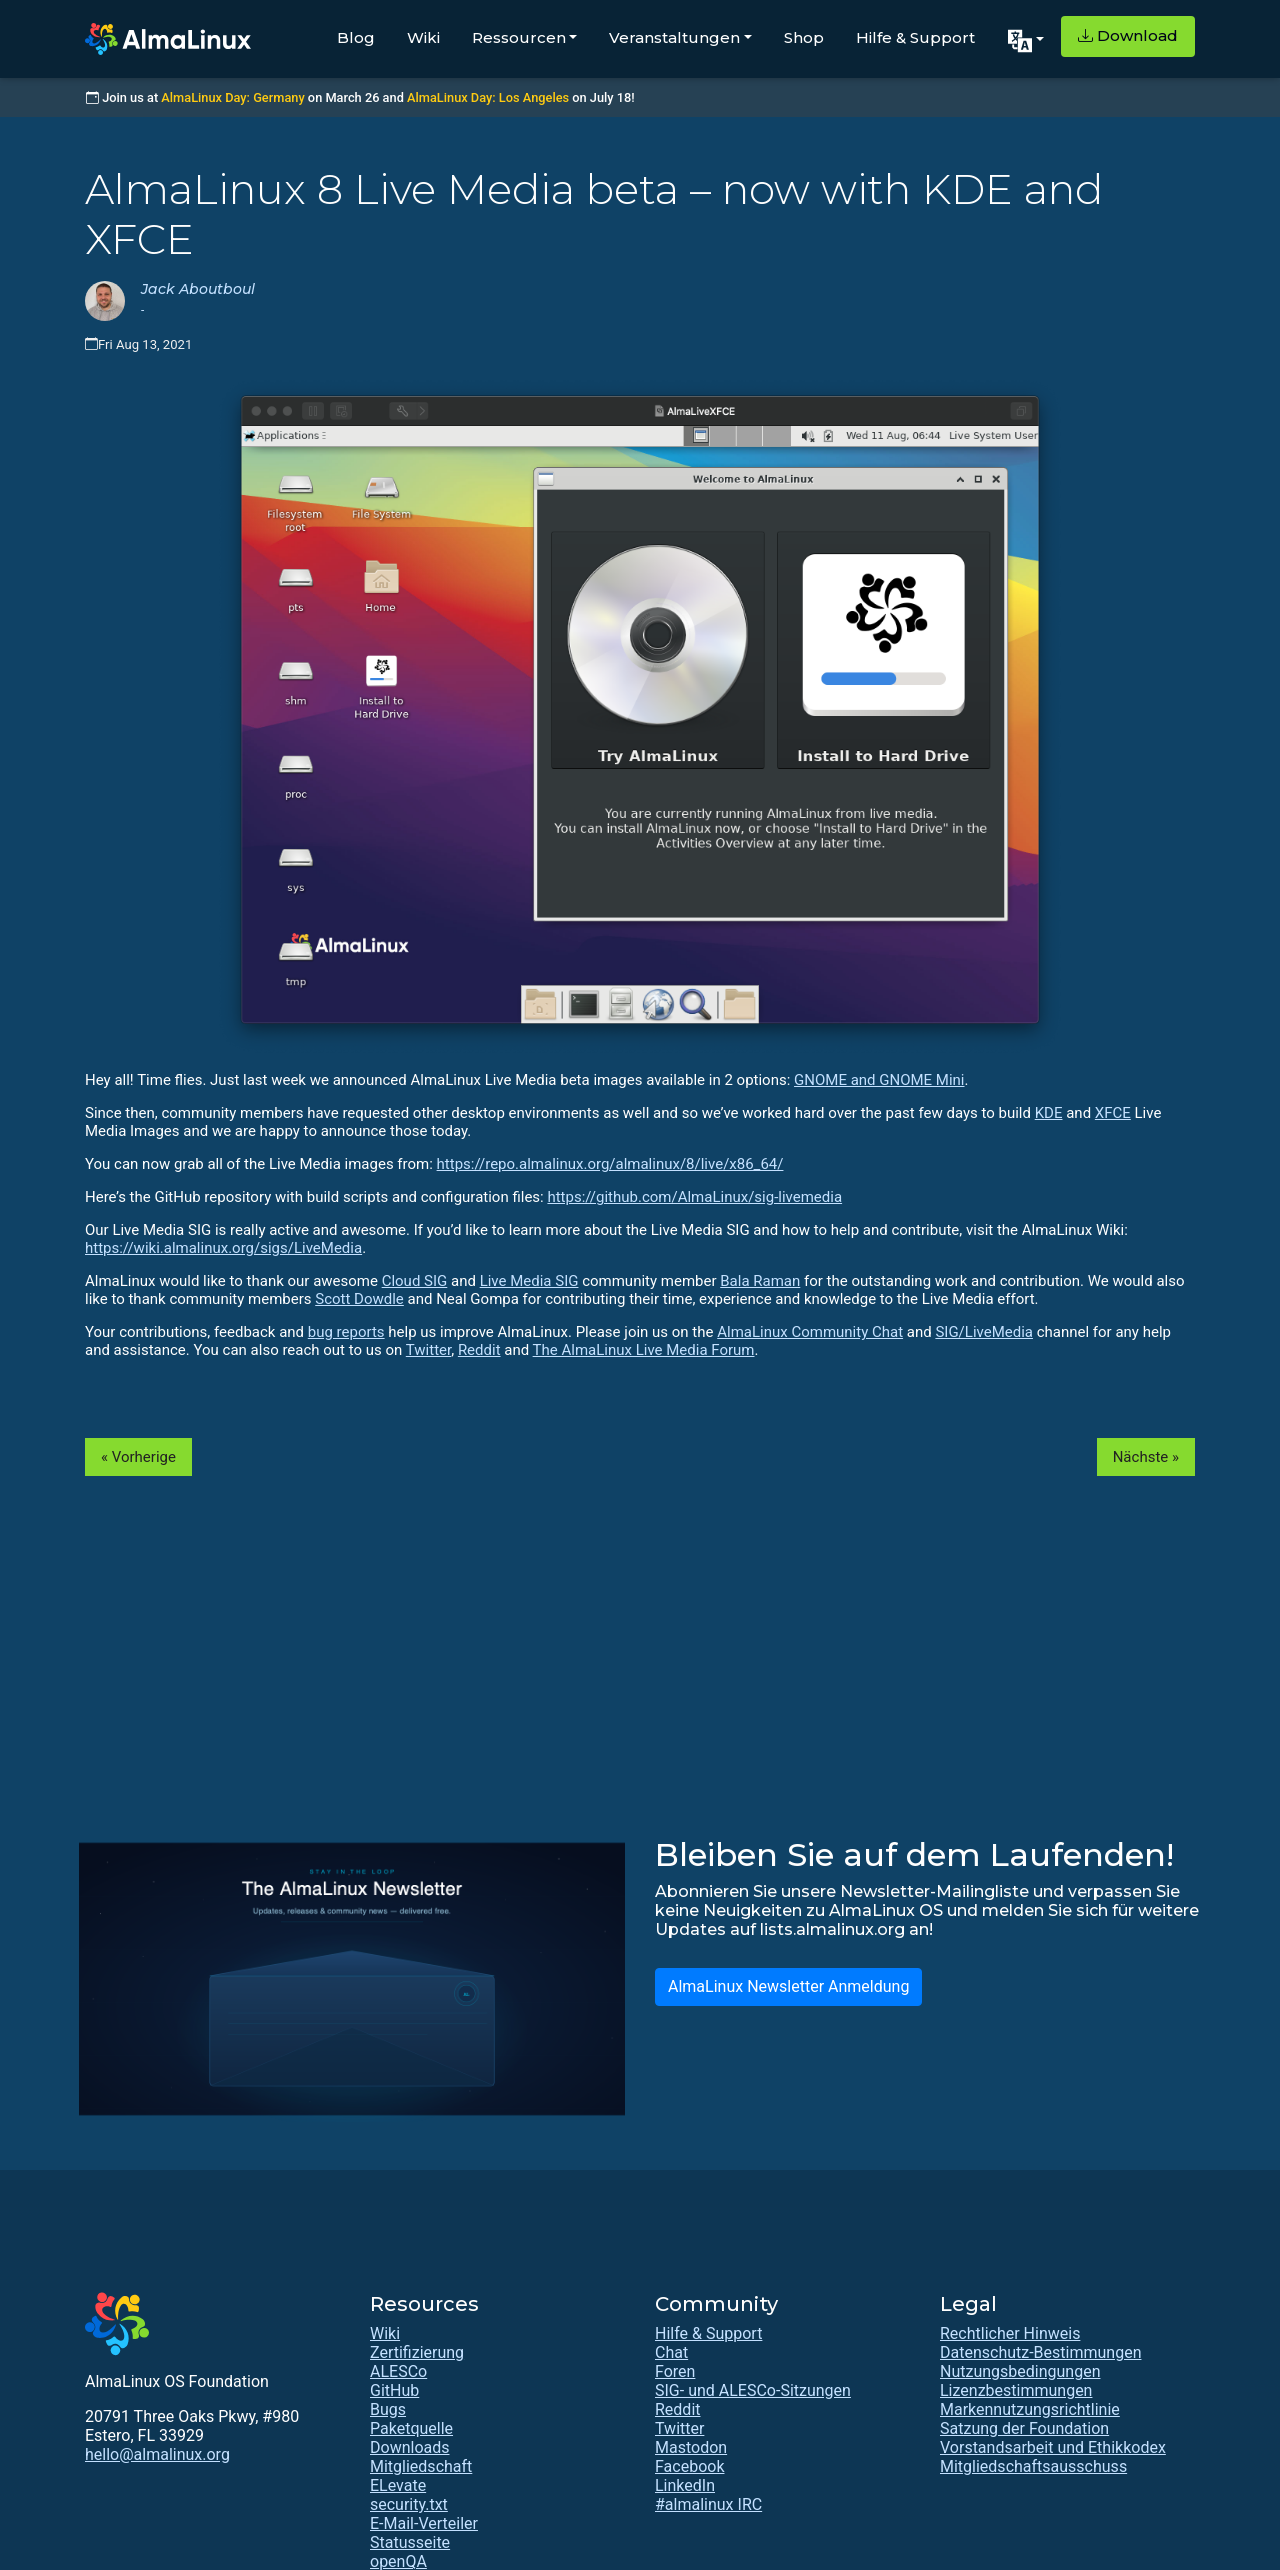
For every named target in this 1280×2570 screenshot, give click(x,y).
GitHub (394, 2390)
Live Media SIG (529, 1281)
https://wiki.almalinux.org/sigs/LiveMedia (223, 1248)
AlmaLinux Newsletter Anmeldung (788, 1986)
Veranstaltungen (674, 37)
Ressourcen (519, 37)
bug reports (346, 1332)
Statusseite (410, 2542)
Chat (671, 2352)
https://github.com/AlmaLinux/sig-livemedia (694, 1197)
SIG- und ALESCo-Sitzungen (753, 2390)
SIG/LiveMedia (984, 1332)
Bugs (388, 2409)
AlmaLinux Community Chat (810, 1332)
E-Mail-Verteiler (424, 2523)
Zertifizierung (417, 2352)
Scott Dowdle (359, 1299)
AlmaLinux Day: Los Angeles (488, 97)
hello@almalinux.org (157, 2454)
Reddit (479, 1350)
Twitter (428, 1350)
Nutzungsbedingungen (1020, 2371)
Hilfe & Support (915, 37)
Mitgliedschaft (421, 2466)
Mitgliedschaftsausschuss (1033, 2466)
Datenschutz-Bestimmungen (1040, 2352)
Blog (356, 37)
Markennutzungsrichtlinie (1030, 2409)
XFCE (1113, 1113)
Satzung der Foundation (1024, 2428)
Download (1128, 35)
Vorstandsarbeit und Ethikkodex (1053, 2447)
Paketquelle (411, 2428)
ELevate (398, 2485)
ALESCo (398, 2371)
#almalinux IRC (708, 2504)
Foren (675, 2371)
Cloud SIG (415, 1281)
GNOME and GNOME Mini (879, 1080)
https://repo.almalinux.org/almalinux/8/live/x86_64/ (610, 1164)
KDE (1049, 1113)
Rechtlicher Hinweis (1010, 2333)
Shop (804, 37)
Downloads (409, 2447)
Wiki (423, 37)
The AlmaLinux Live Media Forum (644, 1350)
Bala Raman (760, 1281)
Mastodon (691, 2447)
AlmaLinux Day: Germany (232, 97)
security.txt (409, 2504)
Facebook (689, 2466)
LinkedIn (685, 2485)
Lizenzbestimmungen (1016, 2390)
